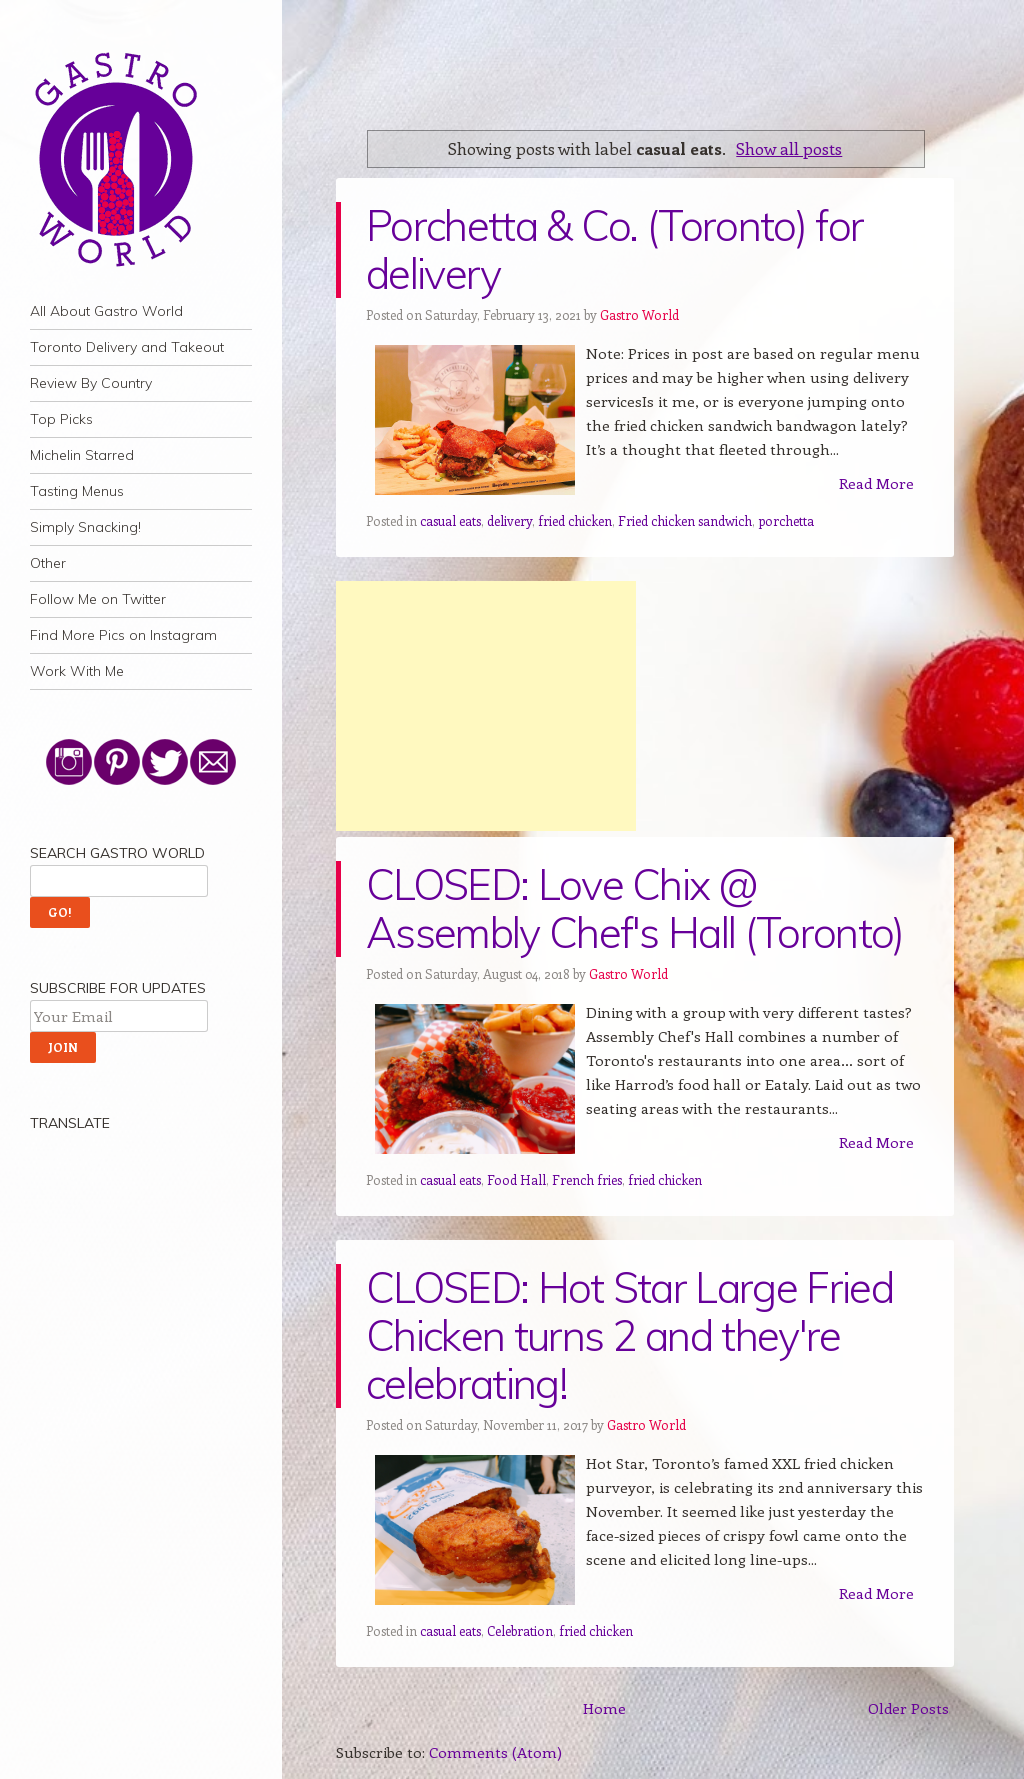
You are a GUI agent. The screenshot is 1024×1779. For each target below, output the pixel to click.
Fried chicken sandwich (685, 520)
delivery (509, 520)
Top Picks (61, 419)
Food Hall (516, 1179)
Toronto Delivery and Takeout (127, 347)
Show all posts (789, 148)
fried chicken (575, 520)
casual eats (450, 520)
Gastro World (639, 314)
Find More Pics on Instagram (123, 635)
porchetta (786, 520)
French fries (587, 1179)
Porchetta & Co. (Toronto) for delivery (614, 249)
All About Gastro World (106, 311)
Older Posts (908, 1708)
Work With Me (77, 671)
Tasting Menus (77, 491)
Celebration (520, 1630)
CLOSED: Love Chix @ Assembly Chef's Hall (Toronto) (635, 908)
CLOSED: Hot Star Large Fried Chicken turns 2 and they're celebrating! (629, 1335)
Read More (876, 483)
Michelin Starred (82, 455)
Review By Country (91, 383)
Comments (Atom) (495, 1752)
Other (48, 563)
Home (604, 1708)
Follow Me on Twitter (98, 599)
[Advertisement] (486, 706)
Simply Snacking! (85, 527)
